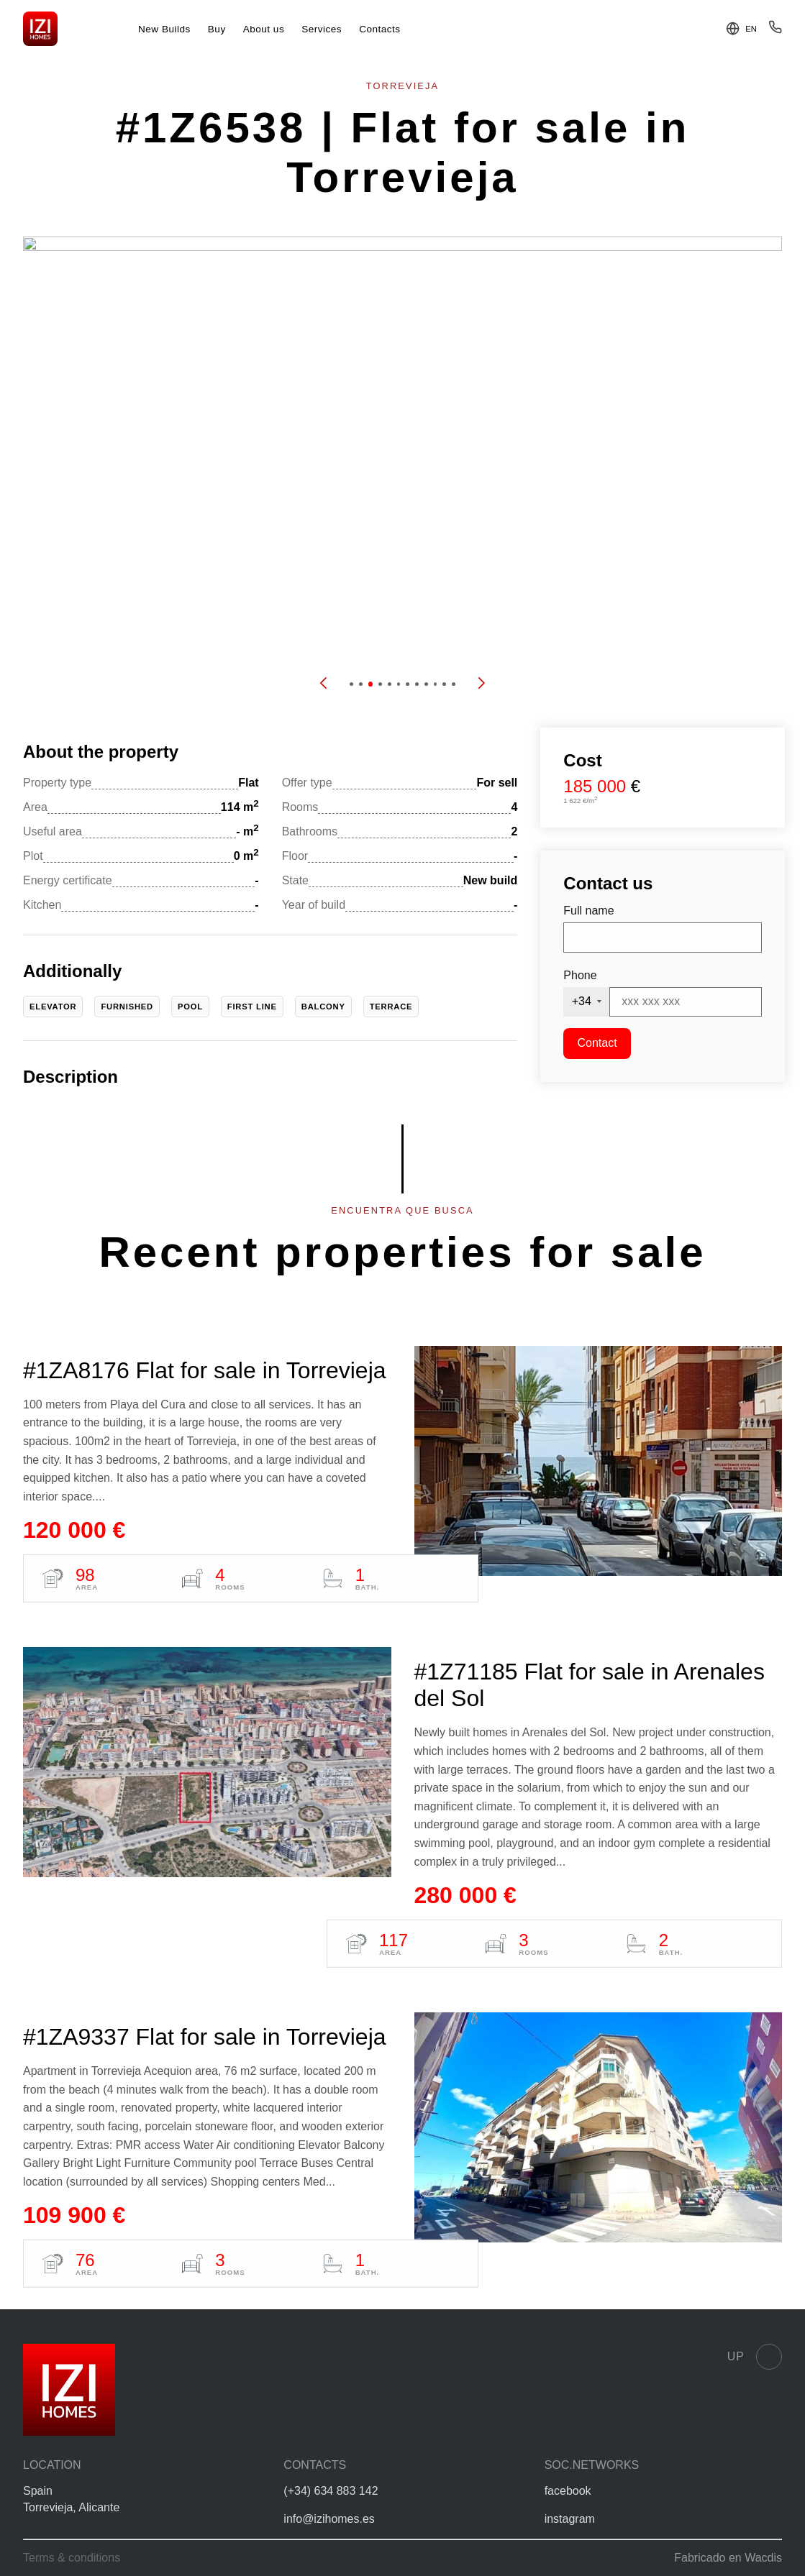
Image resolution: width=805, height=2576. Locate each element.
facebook (568, 2491)
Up (754, 2357)
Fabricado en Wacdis (728, 2558)
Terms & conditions (71, 2558)
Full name (588, 910)
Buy (217, 29)
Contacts (380, 29)
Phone (579, 975)
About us (264, 29)
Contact (597, 1043)
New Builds (164, 29)
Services (321, 29)
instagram (570, 2519)
